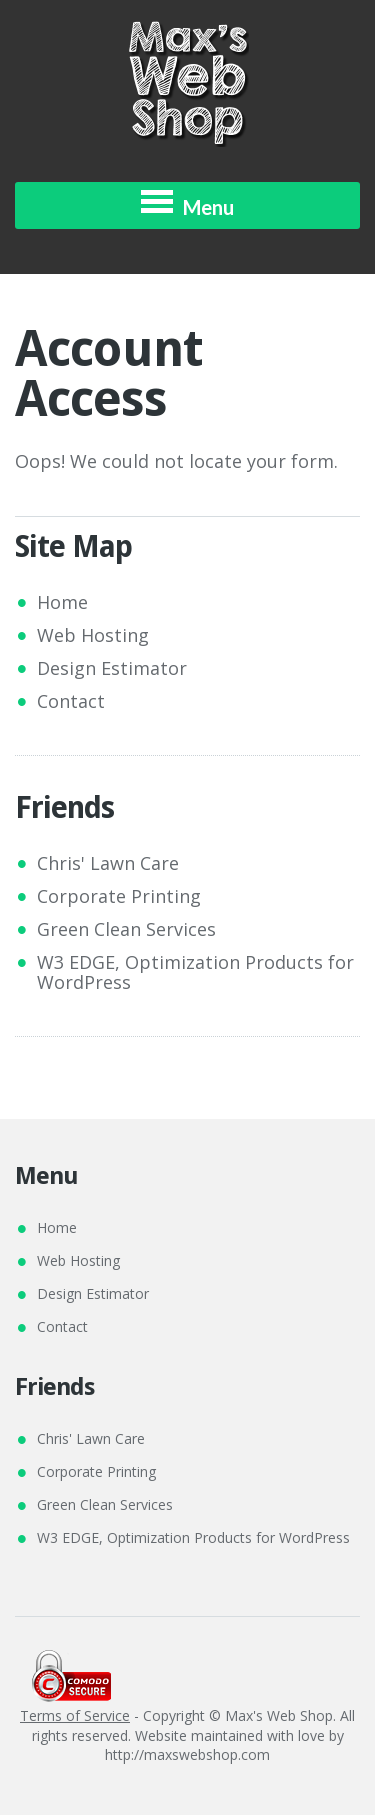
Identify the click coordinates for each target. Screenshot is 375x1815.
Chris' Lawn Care (108, 863)
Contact (71, 701)
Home (62, 602)
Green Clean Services (126, 929)
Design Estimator (112, 668)
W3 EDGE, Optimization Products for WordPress (195, 972)
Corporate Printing (119, 896)
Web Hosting (93, 635)
